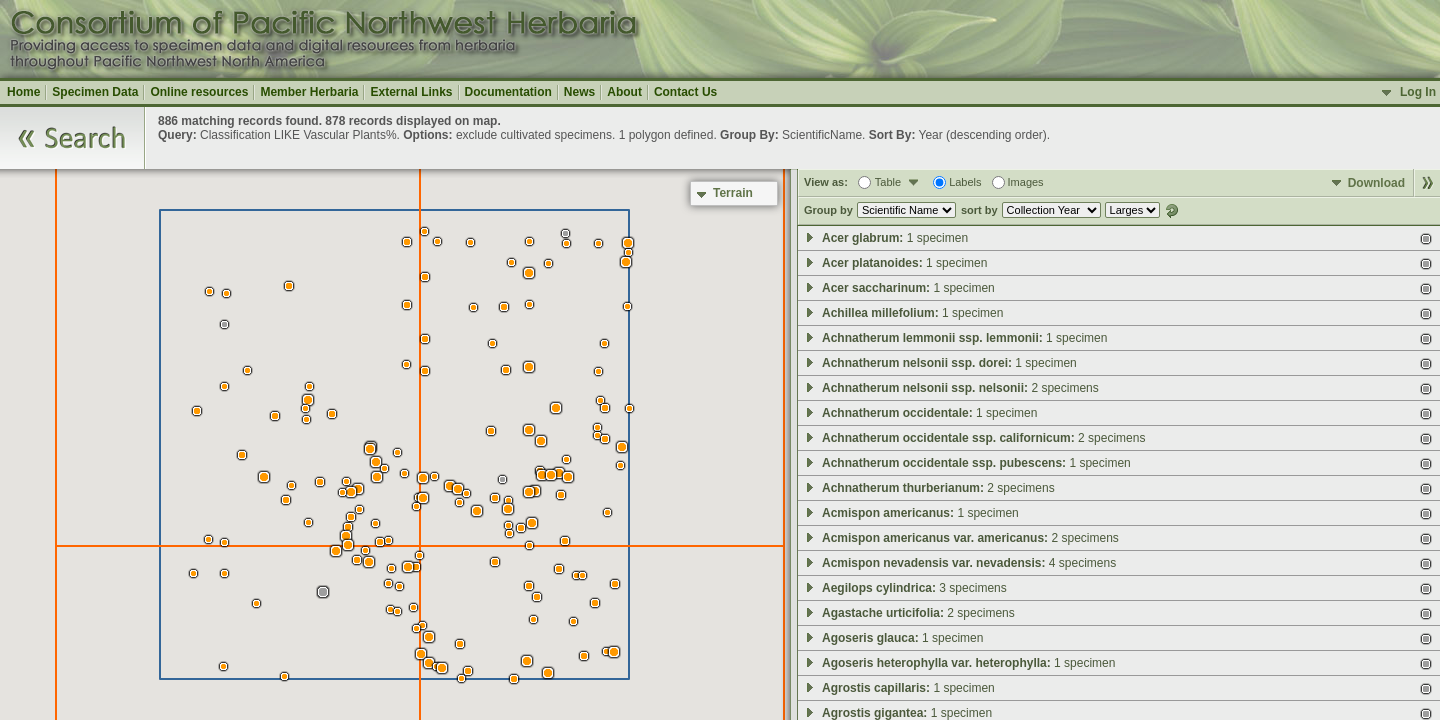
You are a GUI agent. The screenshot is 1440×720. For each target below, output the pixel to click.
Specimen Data (95, 92)
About (624, 92)
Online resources (199, 92)
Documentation (508, 92)
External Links (411, 92)
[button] (514, 679)
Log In (1418, 92)
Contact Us (685, 92)
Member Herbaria (309, 92)
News (579, 92)
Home (23, 92)
